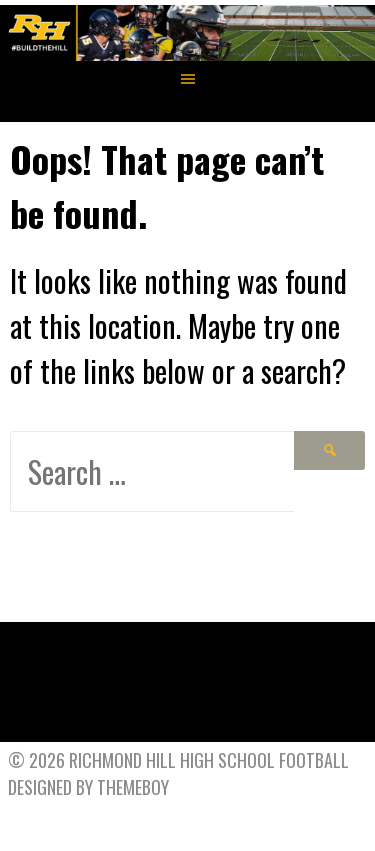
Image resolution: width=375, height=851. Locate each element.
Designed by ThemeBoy (88, 787)
